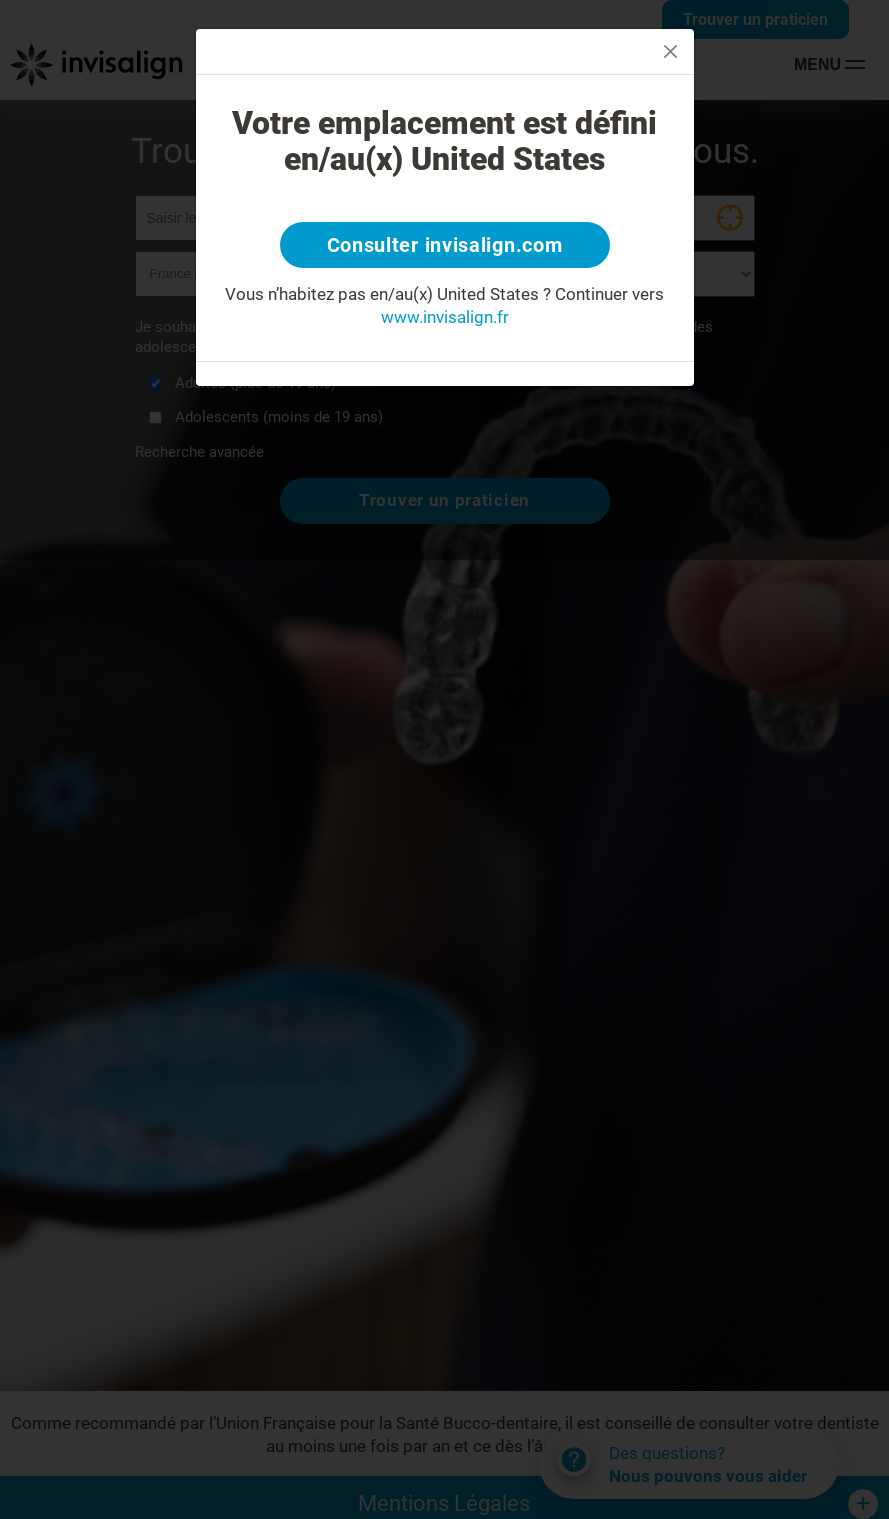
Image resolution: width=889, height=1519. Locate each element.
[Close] (670, 51)
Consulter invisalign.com (445, 245)
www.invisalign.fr (445, 317)
